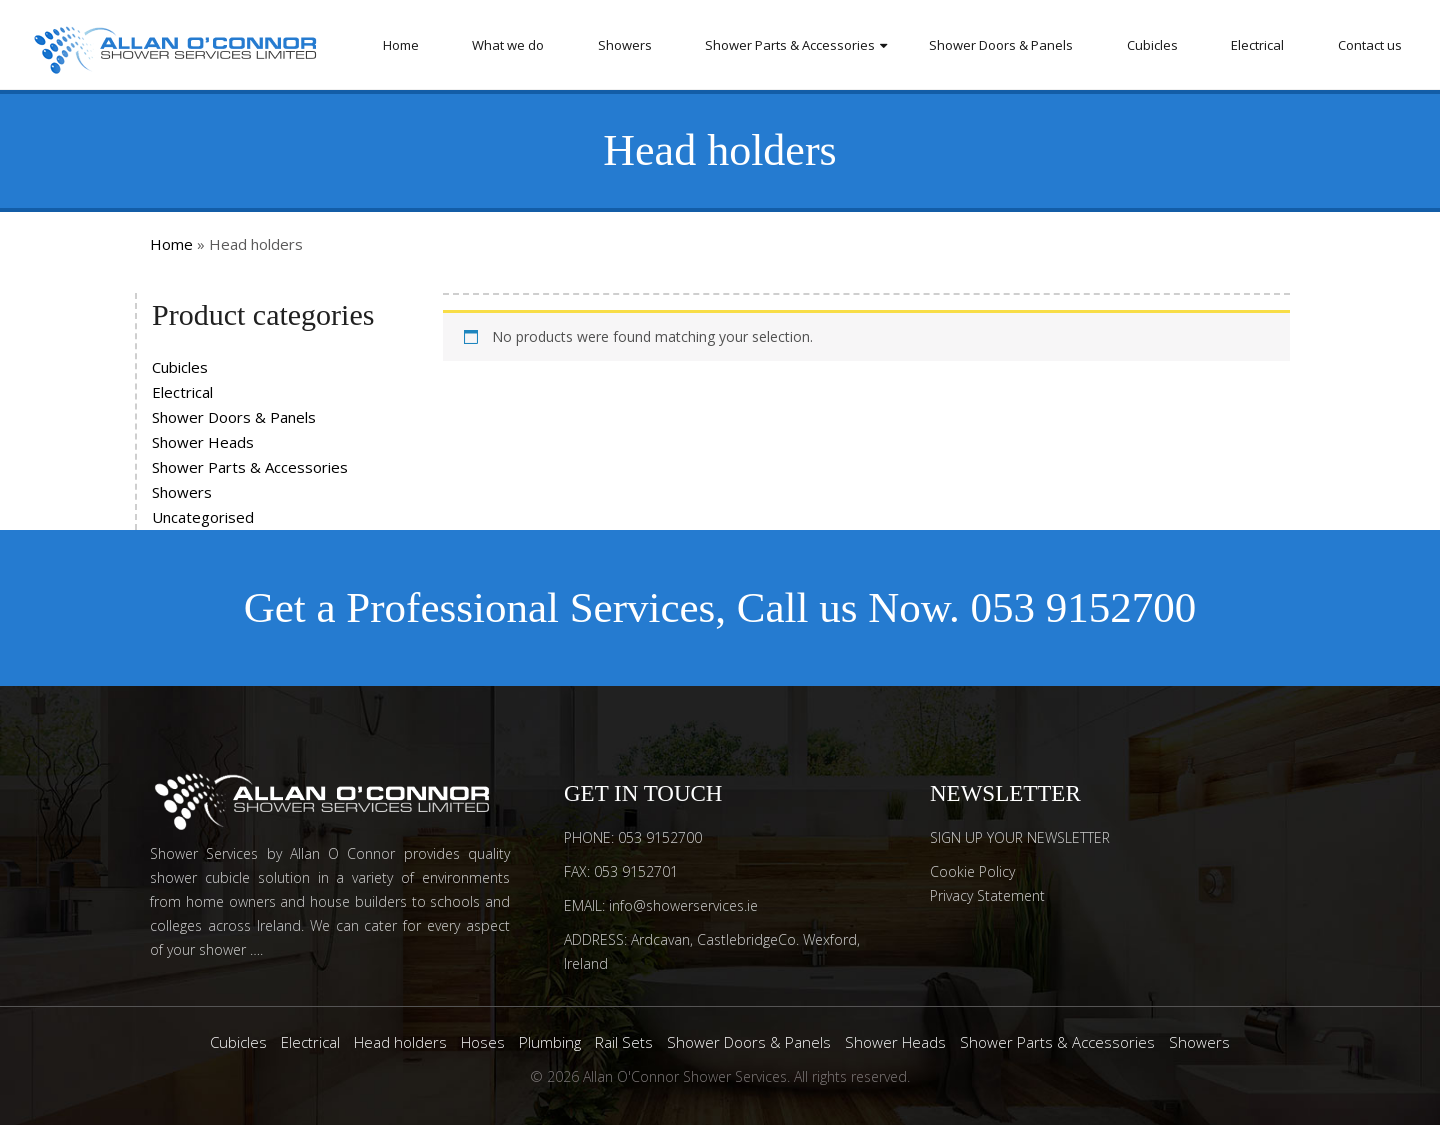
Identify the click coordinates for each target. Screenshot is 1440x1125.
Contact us (1370, 45)
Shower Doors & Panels (1001, 45)
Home (401, 45)
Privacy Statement (987, 895)
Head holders (400, 1042)
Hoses (483, 1042)
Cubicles (1152, 45)
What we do (508, 45)
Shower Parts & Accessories (790, 45)
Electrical (1257, 45)
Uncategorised (203, 517)
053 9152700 (1084, 607)
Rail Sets (624, 1042)
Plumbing (550, 1042)
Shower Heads (203, 442)
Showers (625, 45)
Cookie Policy (972, 871)
